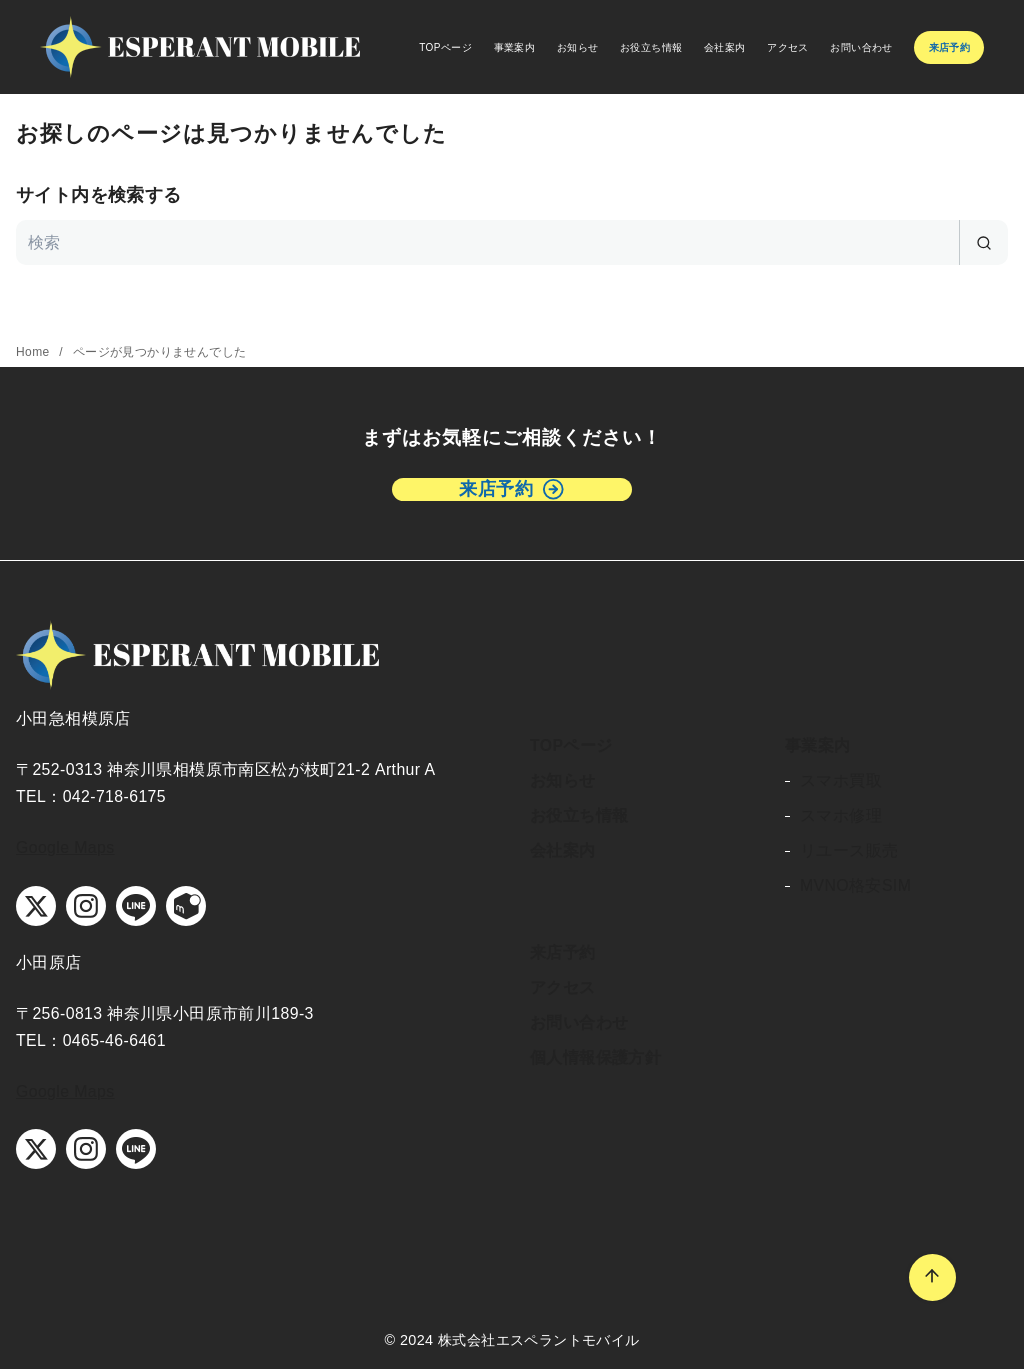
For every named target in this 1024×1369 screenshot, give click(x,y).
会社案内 (725, 47)
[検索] (512, 242)
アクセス (788, 47)
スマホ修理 (841, 815)
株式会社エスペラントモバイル (539, 1340)
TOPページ (445, 47)
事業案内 (515, 47)
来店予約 (563, 952)
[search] (983, 242)
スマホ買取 (841, 780)
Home (34, 352)
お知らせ (578, 47)
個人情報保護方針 (595, 1057)
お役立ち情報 (651, 47)
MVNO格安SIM (855, 885)
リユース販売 (849, 850)
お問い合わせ (861, 47)
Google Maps (65, 847)
